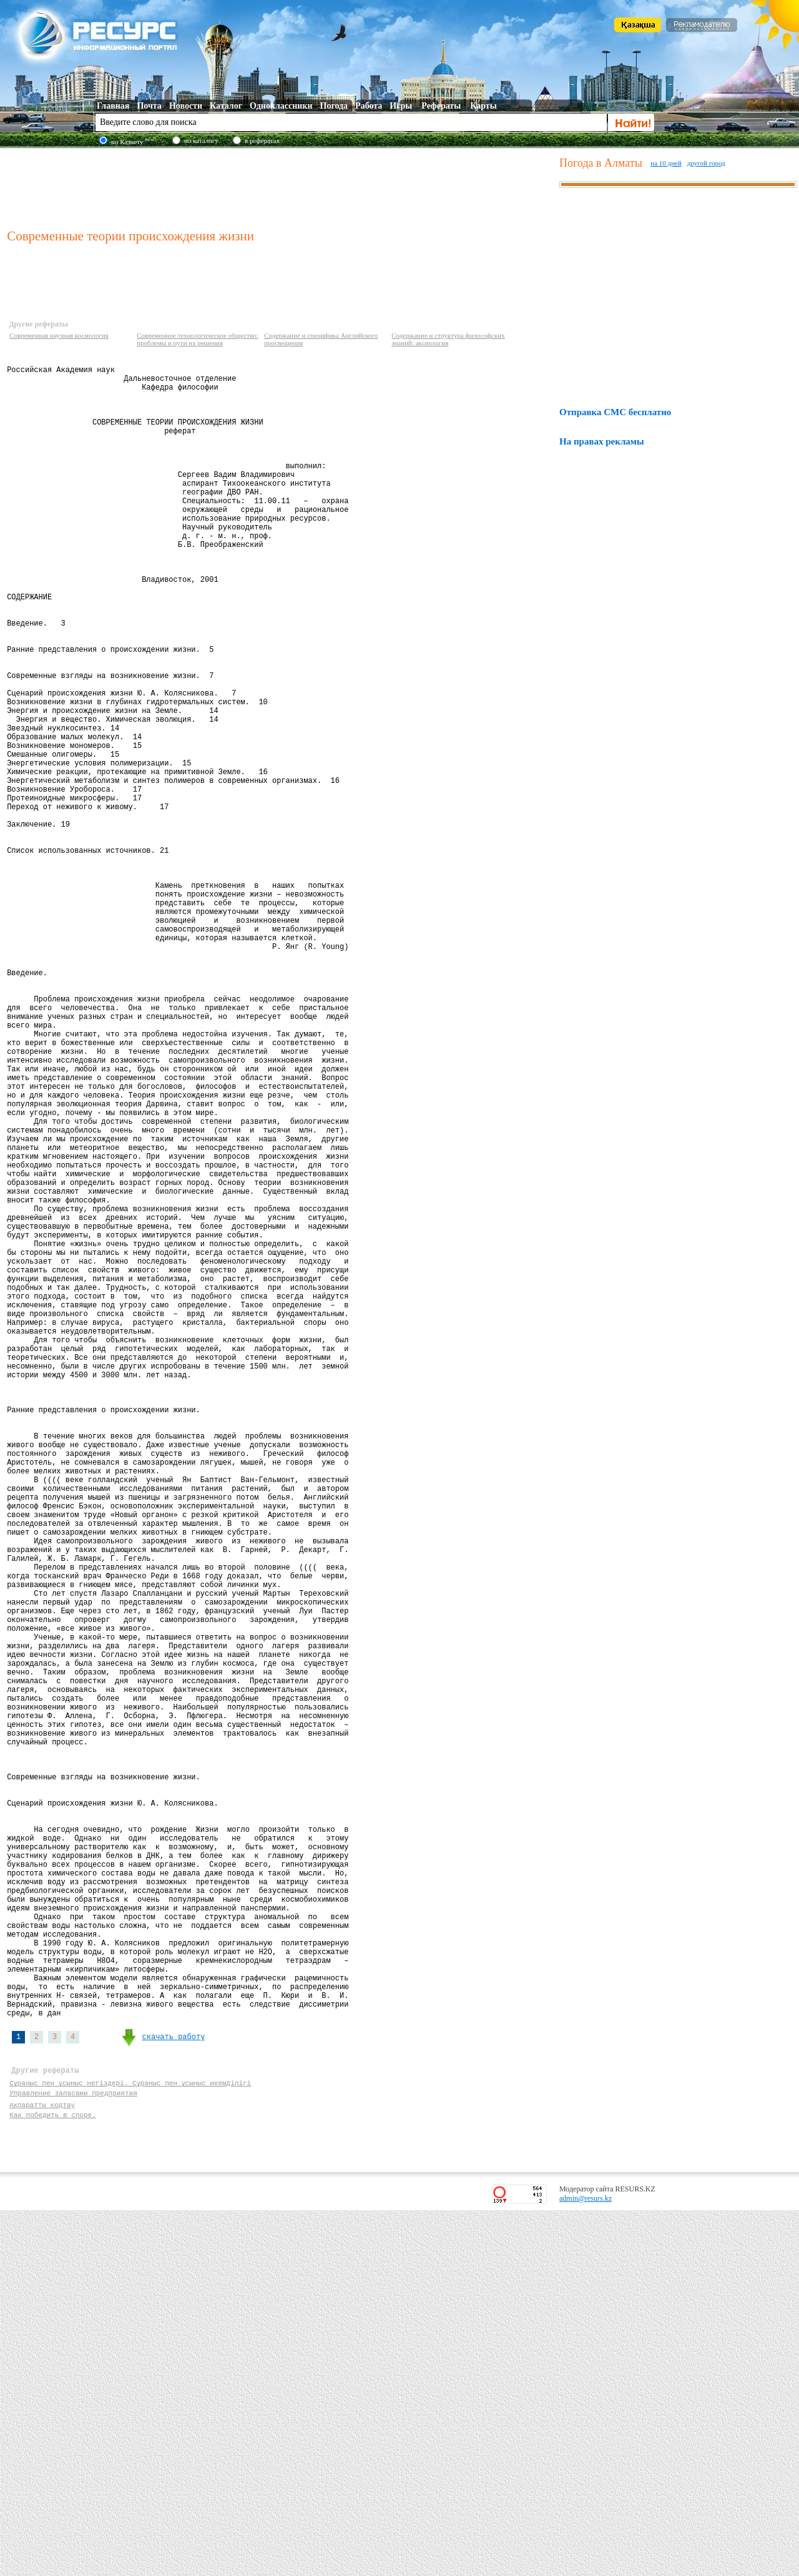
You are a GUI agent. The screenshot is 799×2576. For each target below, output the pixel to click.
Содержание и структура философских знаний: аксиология (448, 339)
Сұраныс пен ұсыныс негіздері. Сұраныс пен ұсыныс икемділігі (130, 2442)
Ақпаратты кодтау (42, 2466)
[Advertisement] (280, 187)
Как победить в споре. (52, 2478)
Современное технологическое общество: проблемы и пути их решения (197, 339)
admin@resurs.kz (585, 2564)
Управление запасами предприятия (73, 2454)
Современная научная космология (59, 335)
